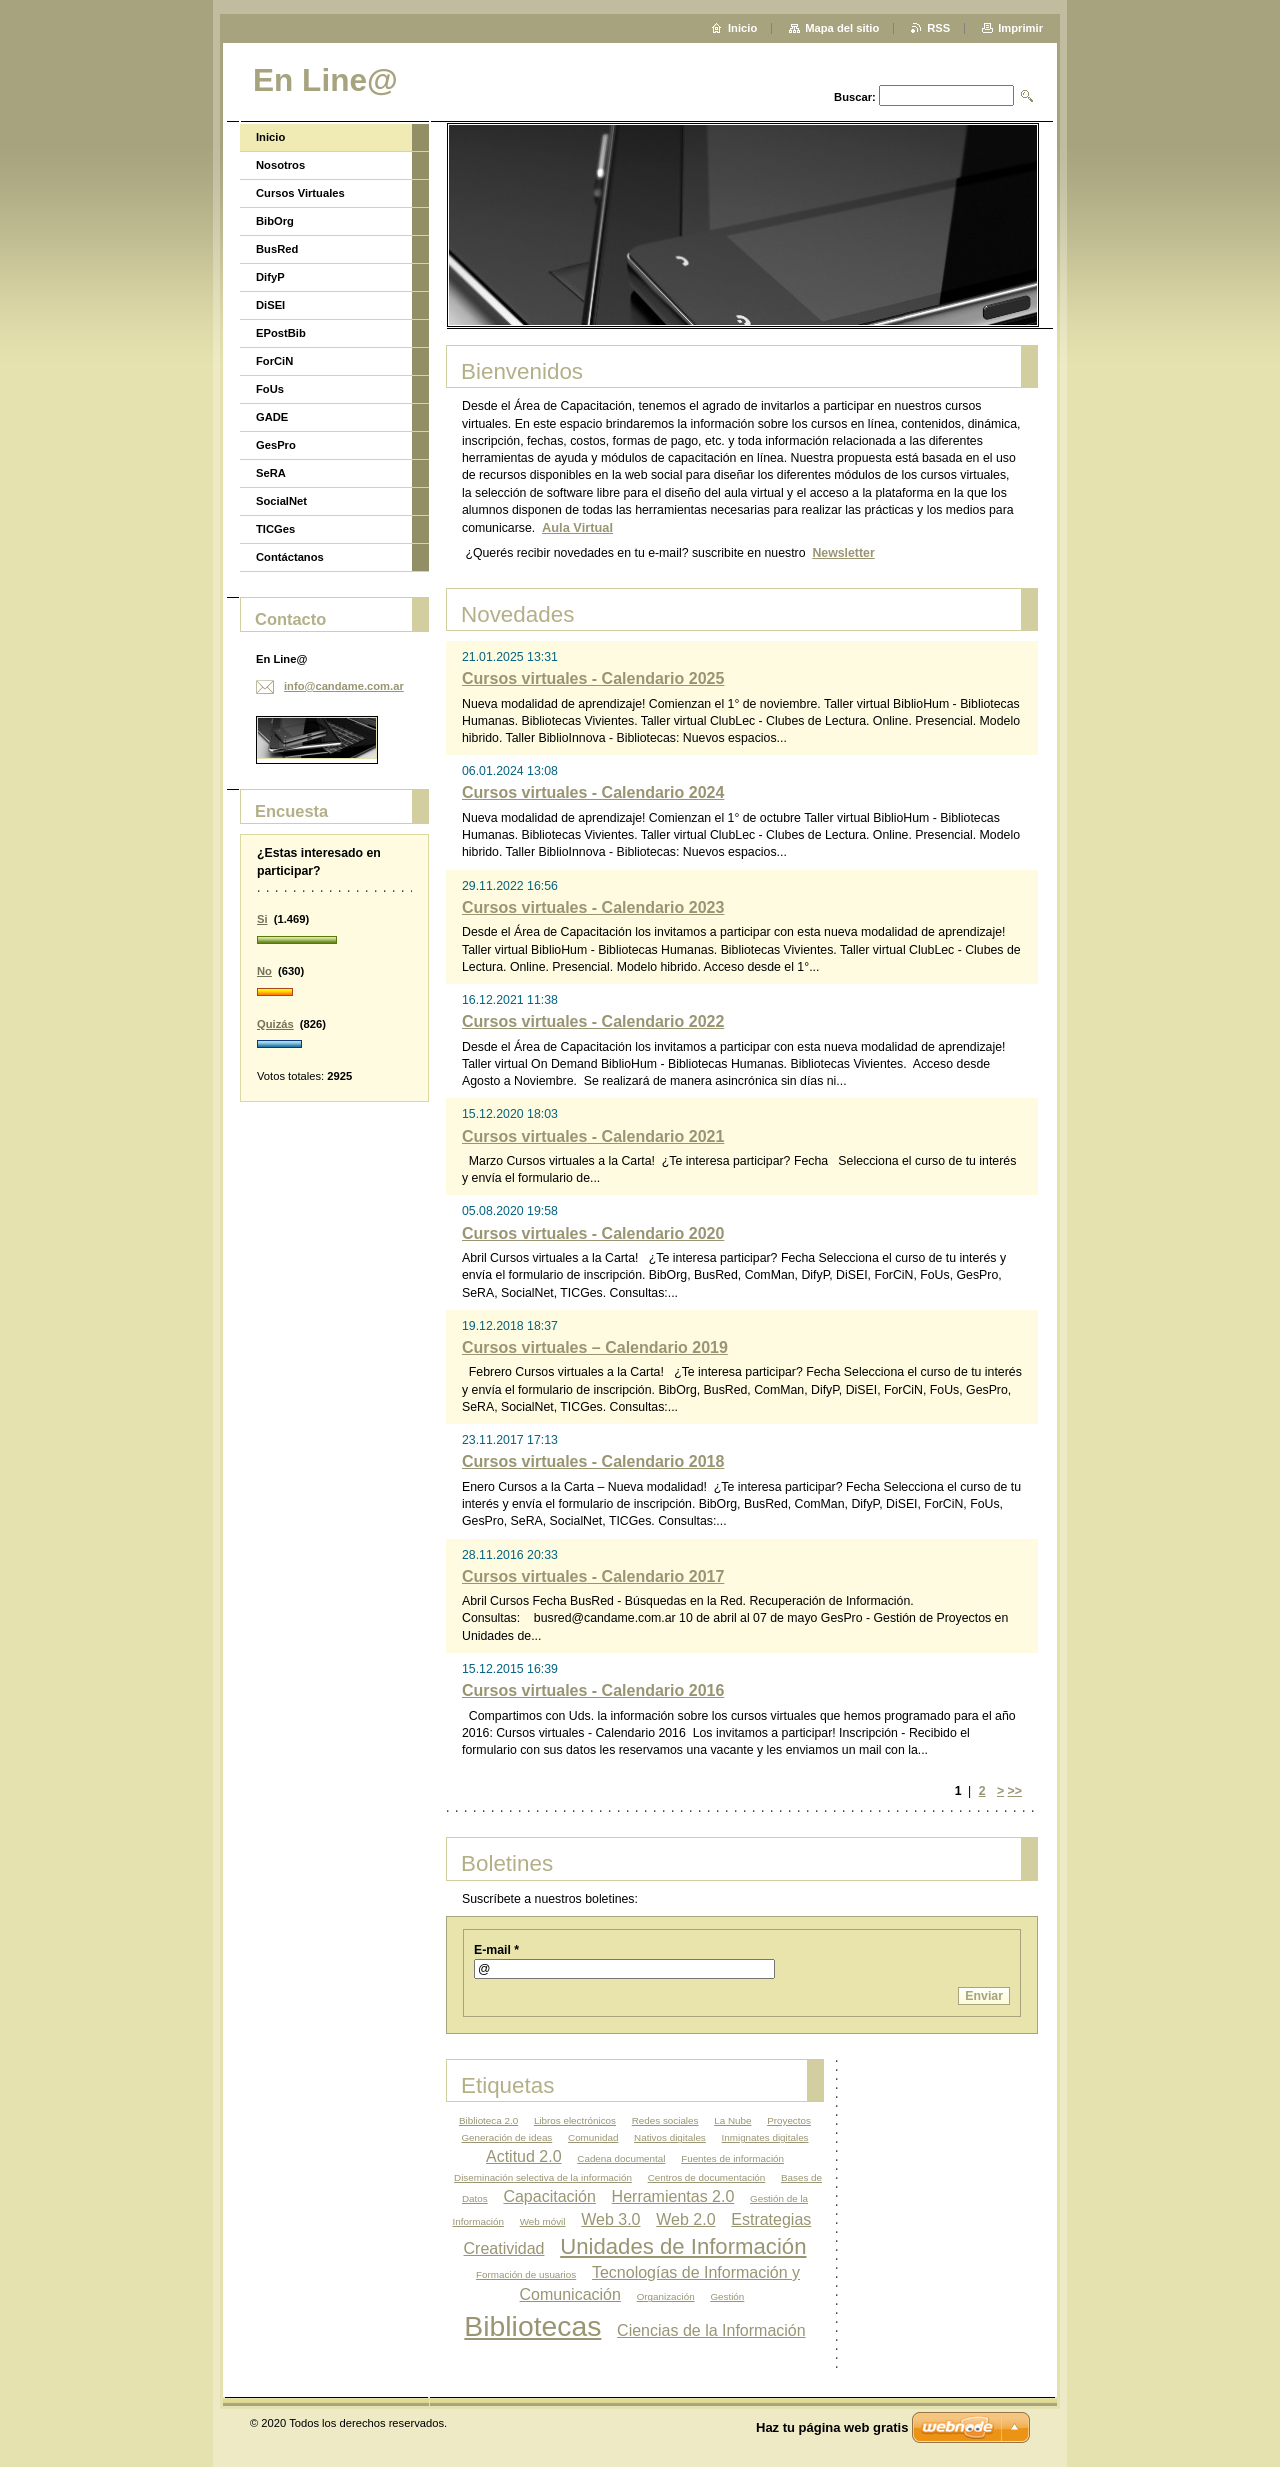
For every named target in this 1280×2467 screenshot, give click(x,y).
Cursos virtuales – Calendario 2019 (595, 1347)
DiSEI (270, 305)
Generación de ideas (506, 2137)
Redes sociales (665, 2120)
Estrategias (771, 2219)
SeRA (271, 473)
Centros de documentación (707, 2177)
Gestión (727, 2296)
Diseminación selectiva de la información (543, 2177)
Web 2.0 (685, 2219)
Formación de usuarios (526, 2274)
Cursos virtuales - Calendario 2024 (593, 792)
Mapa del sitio (842, 28)
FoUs (270, 389)
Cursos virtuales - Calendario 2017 (593, 1576)
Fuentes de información (732, 2158)
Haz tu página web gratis (832, 2427)
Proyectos (789, 2120)
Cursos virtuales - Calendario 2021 (593, 1136)
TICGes (275, 529)
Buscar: (855, 97)
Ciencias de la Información (711, 2330)
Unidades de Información (683, 2246)
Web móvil (543, 2221)
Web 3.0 (610, 2219)
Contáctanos (290, 557)
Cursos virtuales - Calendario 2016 (593, 1690)
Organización (666, 2296)
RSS (938, 28)
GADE (272, 417)
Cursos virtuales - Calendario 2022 (593, 1021)
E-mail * (496, 1950)
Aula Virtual (577, 527)
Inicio (270, 137)
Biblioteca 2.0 (488, 2120)
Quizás (275, 1024)
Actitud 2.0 (524, 2156)
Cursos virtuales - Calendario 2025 (593, 678)
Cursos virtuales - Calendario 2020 (593, 1233)
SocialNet (281, 501)
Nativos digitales (670, 2137)
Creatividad (504, 2248)
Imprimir (1020, 28)
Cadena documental (621, 2158)
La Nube (732, 2120)
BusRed (277, 249)
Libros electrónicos (575, 2120)
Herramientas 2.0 (673, 2196)
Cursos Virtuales (300, 193)
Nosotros (280, 165)
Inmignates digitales (765, 2137)
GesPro (276, 445)
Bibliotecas (532, 2326)
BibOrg (275, 221)
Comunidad (593, 2137)
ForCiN (274, 361)
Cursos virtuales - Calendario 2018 (593, 1461)
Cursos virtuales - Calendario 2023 (593, 907)
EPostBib (281, 333)
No (264, 971)
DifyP (270, 277)
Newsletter (843, 553)
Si (262, 919)
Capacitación (549, 2196)
